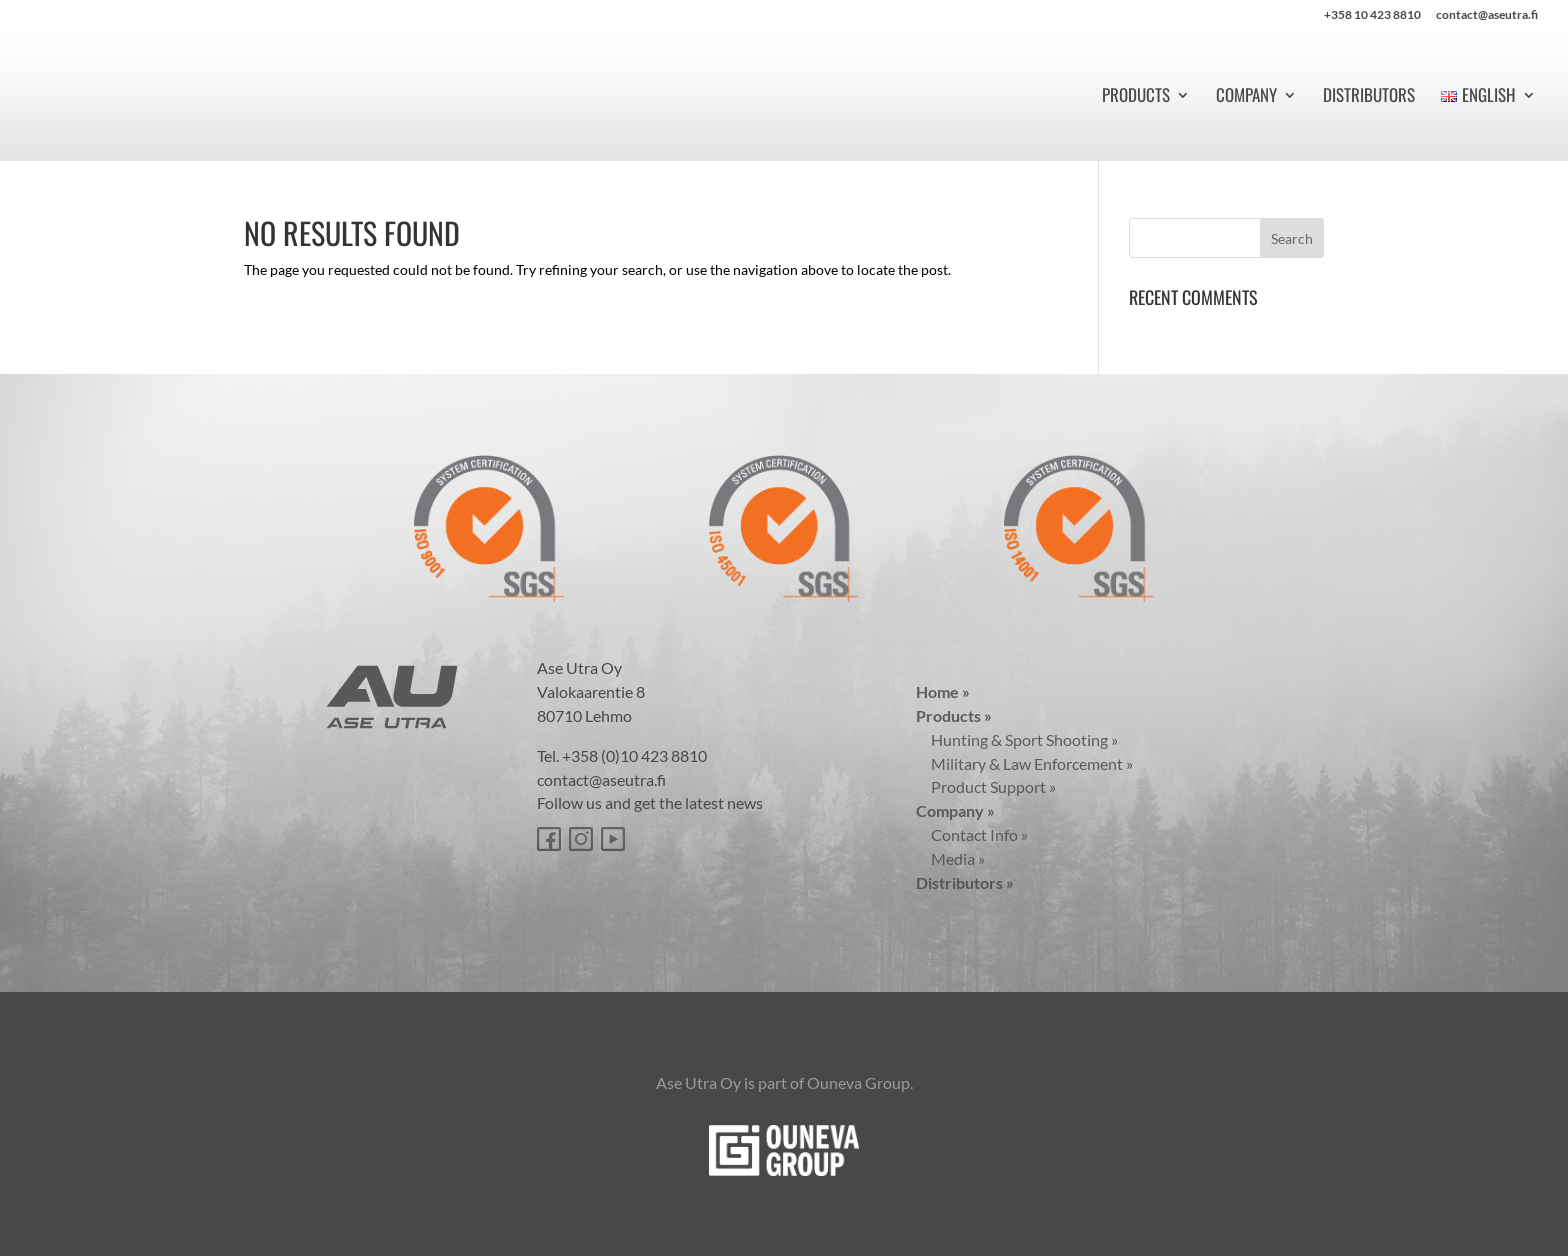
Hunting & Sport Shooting (1017, 739)
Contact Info (972, 834)
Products (1136, 97)
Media (950, 858)
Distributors (1369, 97)
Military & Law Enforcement (1024, 763)
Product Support (986, 786)
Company (1246, 97)
